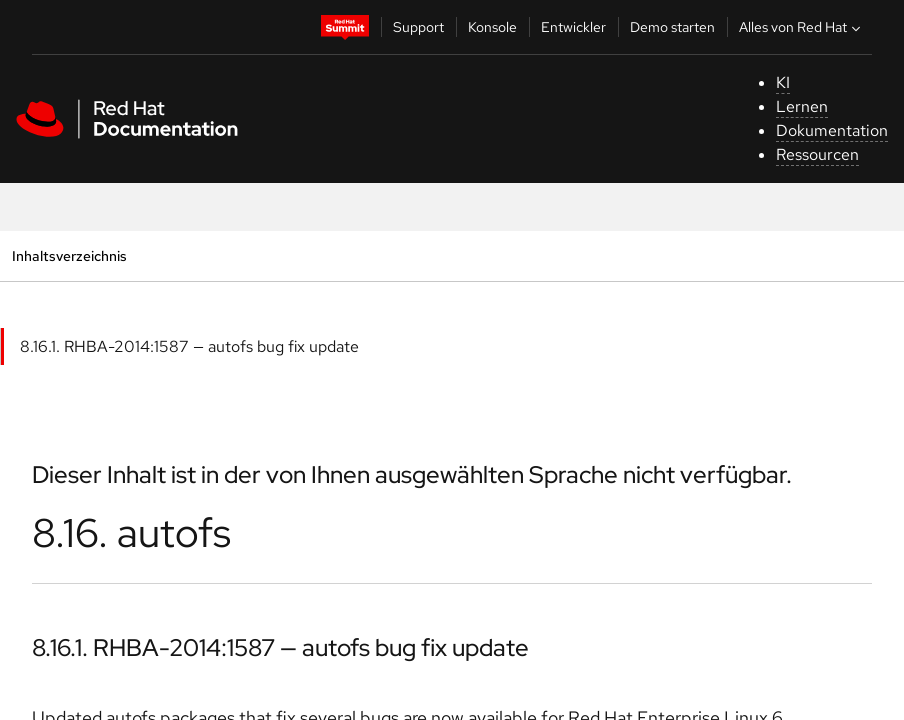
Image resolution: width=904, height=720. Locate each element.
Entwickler (573, 27)
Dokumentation (832, 130)
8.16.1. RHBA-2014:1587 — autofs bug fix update (189, 346)
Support (418, 27)
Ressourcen (817, 154)
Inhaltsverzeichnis (69, 255)
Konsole (492, 27)
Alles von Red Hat (802, 27)
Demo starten (672, 27)
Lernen (802, 106)
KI (783, 82)
